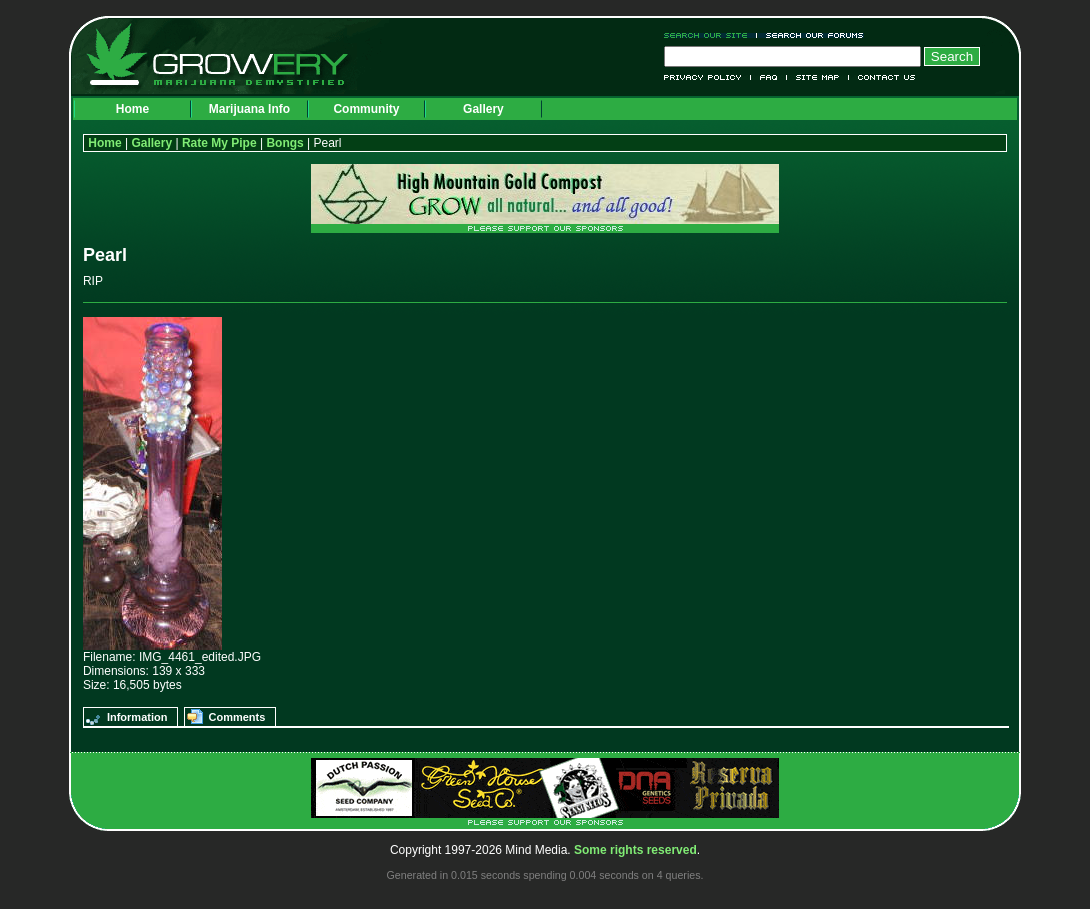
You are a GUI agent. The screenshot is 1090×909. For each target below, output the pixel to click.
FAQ (769, 77)
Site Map (818, 77)
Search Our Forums (811, 35)
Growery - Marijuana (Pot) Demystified (229, 55)
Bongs (284, 143)
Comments (236, 717)
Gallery (483, 109)
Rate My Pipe (219, 143)
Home (132, 109)
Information (137, 717)
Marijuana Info (249, 109)
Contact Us (882, 77)
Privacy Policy (707, 77)
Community (366, 109)
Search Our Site (710, 35)
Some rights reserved (635, 850)
